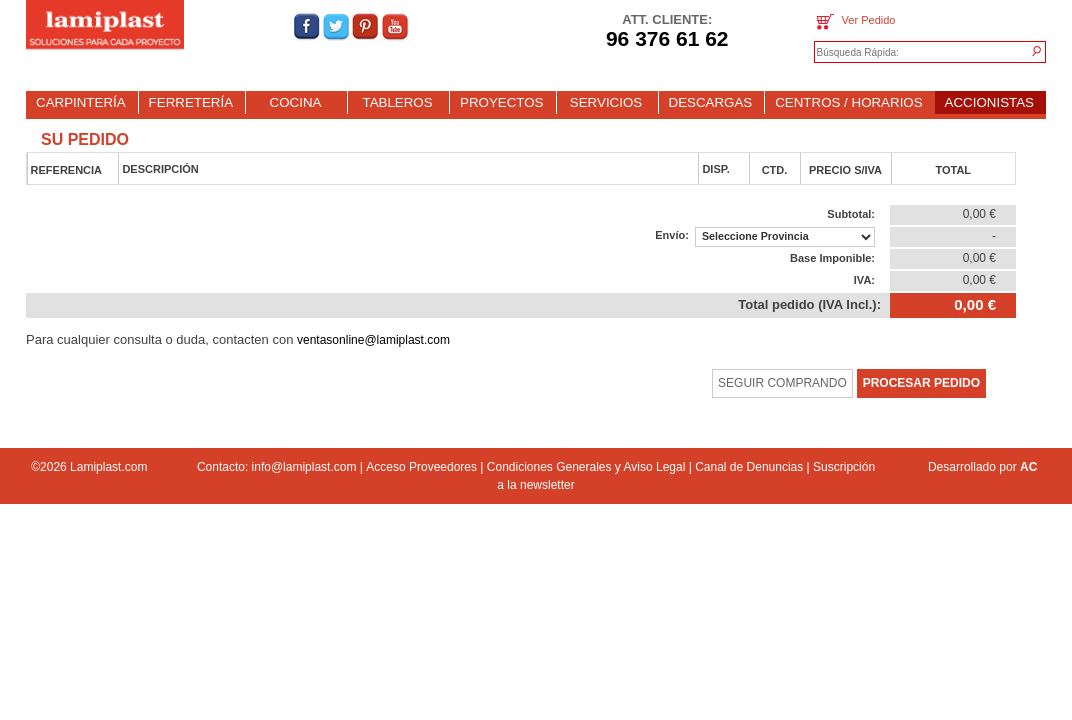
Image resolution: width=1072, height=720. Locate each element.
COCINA (296, 102)
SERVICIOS (606, 102)
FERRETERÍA (191, 102)
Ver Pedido (855, 21)
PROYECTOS (501, 102)
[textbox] (910, 53)
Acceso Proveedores (421, 467)
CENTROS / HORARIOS (848, 102)
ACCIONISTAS (989, 102)
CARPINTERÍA (81, 102)
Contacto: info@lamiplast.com (277, 467)
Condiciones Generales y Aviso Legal (586, 467)
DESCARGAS (711, 102)
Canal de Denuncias (749, 467)
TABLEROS (397, 102)
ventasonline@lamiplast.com (373, 340)
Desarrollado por (982, 467)
